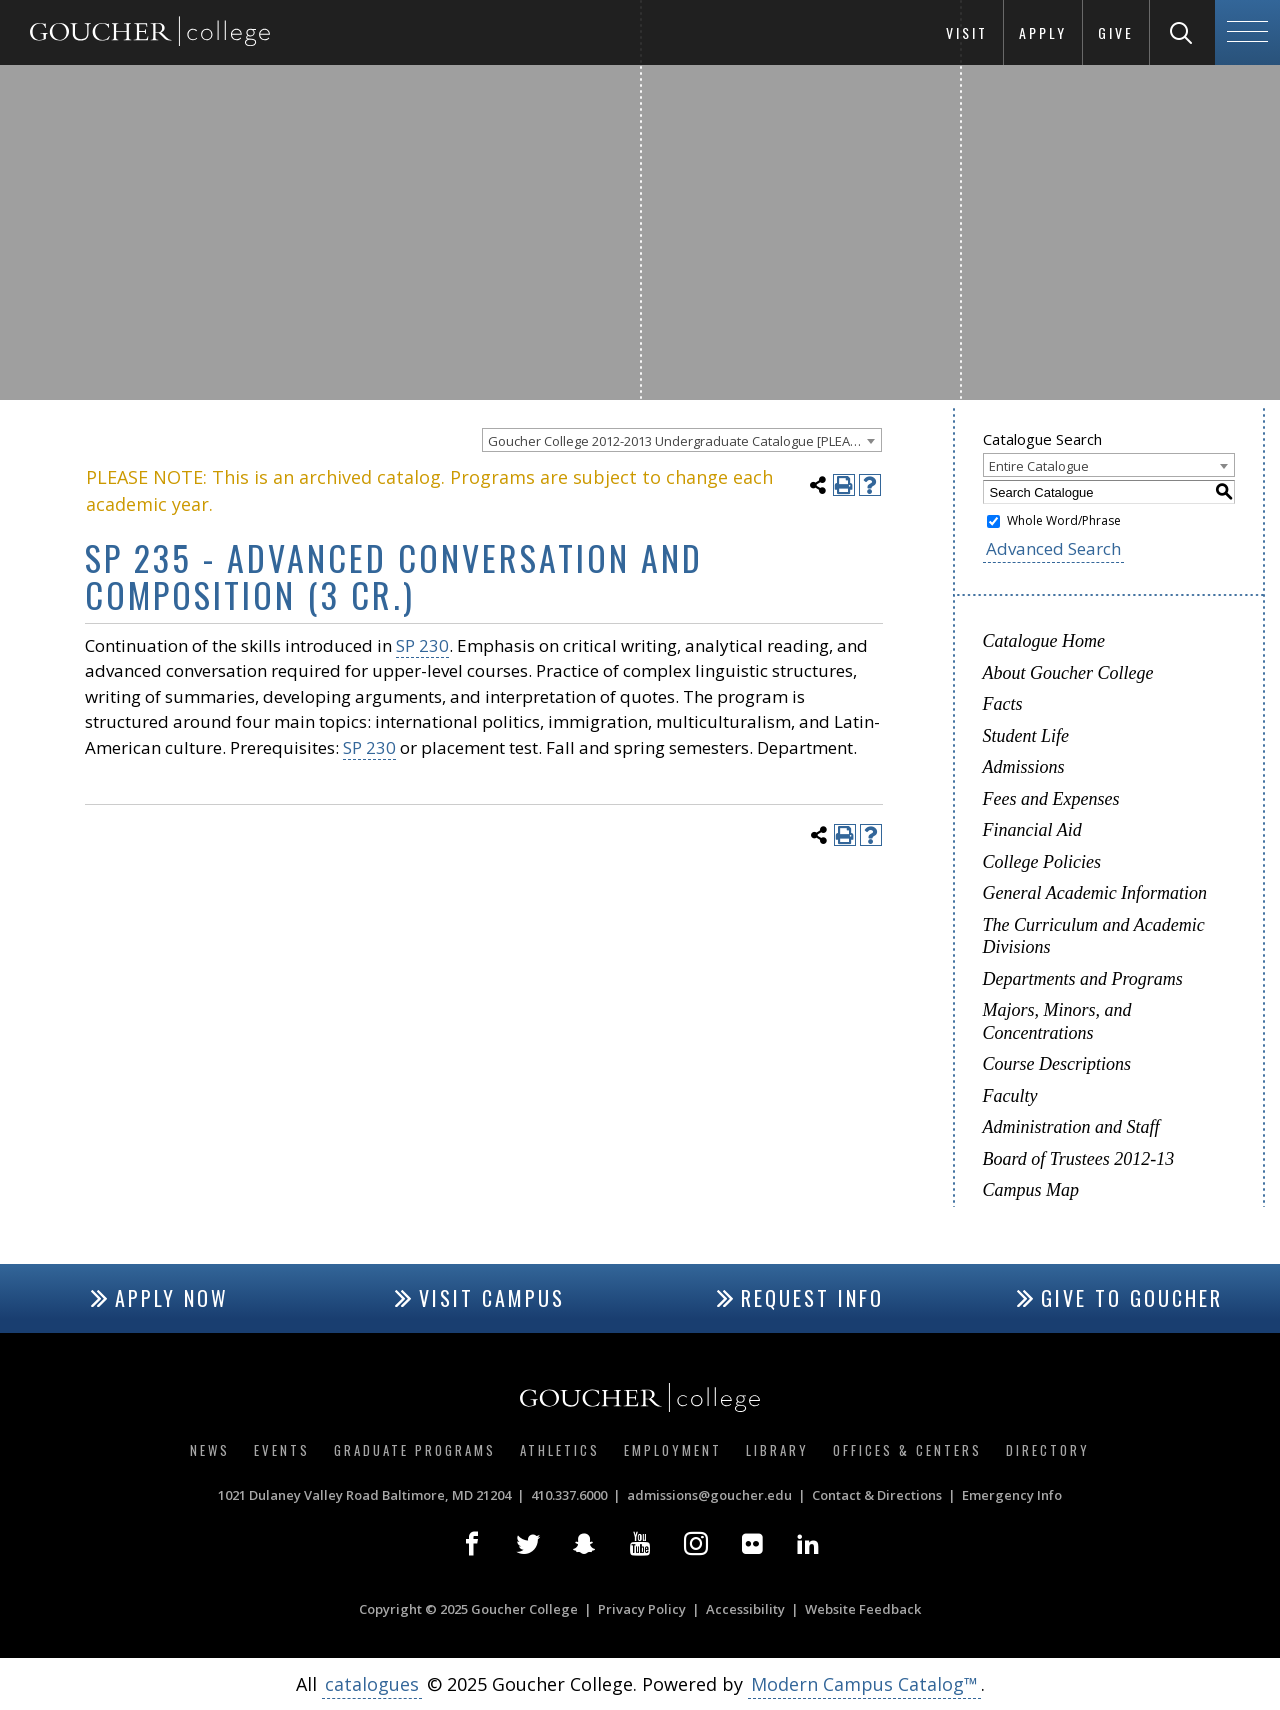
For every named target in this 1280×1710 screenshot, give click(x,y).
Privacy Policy (642, 1609)
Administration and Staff (1071, 1127)
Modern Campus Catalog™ (864, 1684)
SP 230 (422, 645)
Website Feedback (863, 1609)
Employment (673, 1450)
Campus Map (1031, 1190)
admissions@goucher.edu (709, 1495)
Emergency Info (1012, 1495)
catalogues (372, 1684)
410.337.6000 (569, 1495)
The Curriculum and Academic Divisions (1094, 936)
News (210, 1450)
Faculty (1010, 1096)
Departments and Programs (1083, 979)
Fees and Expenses (1051, 799)
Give (1116, 32)
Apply (1043, 32)
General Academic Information (1095, 893)
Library (777, 1450)
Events (282, 1450)
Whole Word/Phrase (1064, 520)
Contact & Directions (877, 1495)
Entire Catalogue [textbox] (1039, 466)
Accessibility (745, 1609)
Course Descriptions (1057, 1064)
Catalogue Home (1044, 641)
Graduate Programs (415, 1450)
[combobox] (682, 440)
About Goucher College (1068, 673)
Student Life (1026, 736)
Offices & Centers (907, 1450)
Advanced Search (1053, 548)
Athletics (560, 1450)
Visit (967, 32)
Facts (1003, 704)
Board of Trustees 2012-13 (1079, 1159)
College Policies (1042, 862)
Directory (1048, 1450)
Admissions (1024, 767)
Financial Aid (1032, 830)
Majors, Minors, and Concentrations (1057, 1021)
